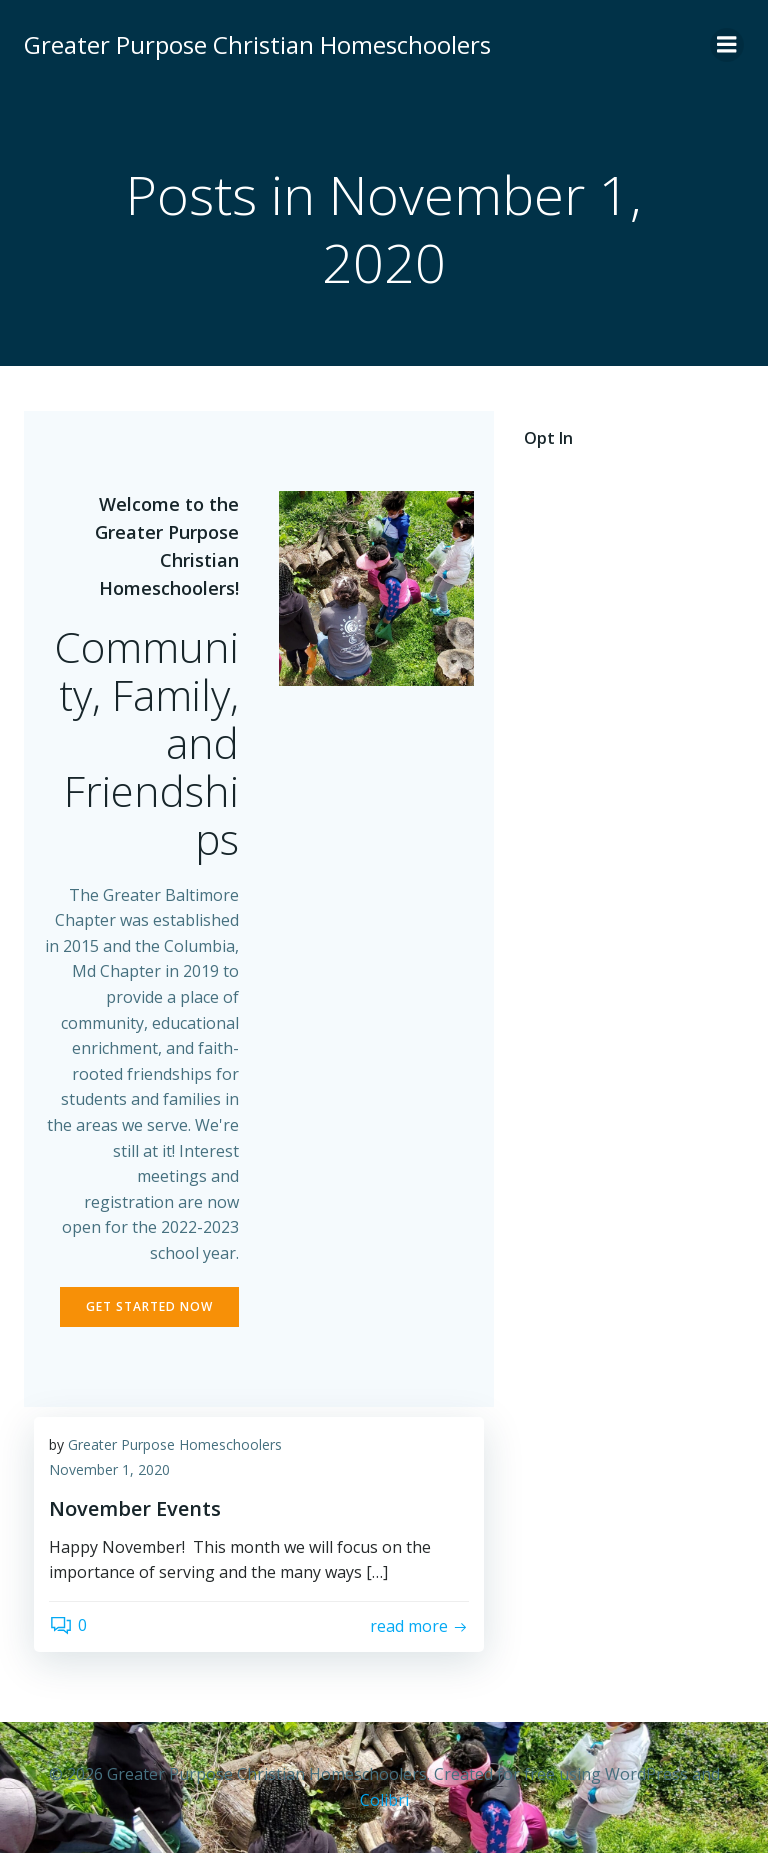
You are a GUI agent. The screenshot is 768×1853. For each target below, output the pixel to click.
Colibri (384, 1800)
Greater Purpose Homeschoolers (175, 1444)
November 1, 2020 (109, 1469)
